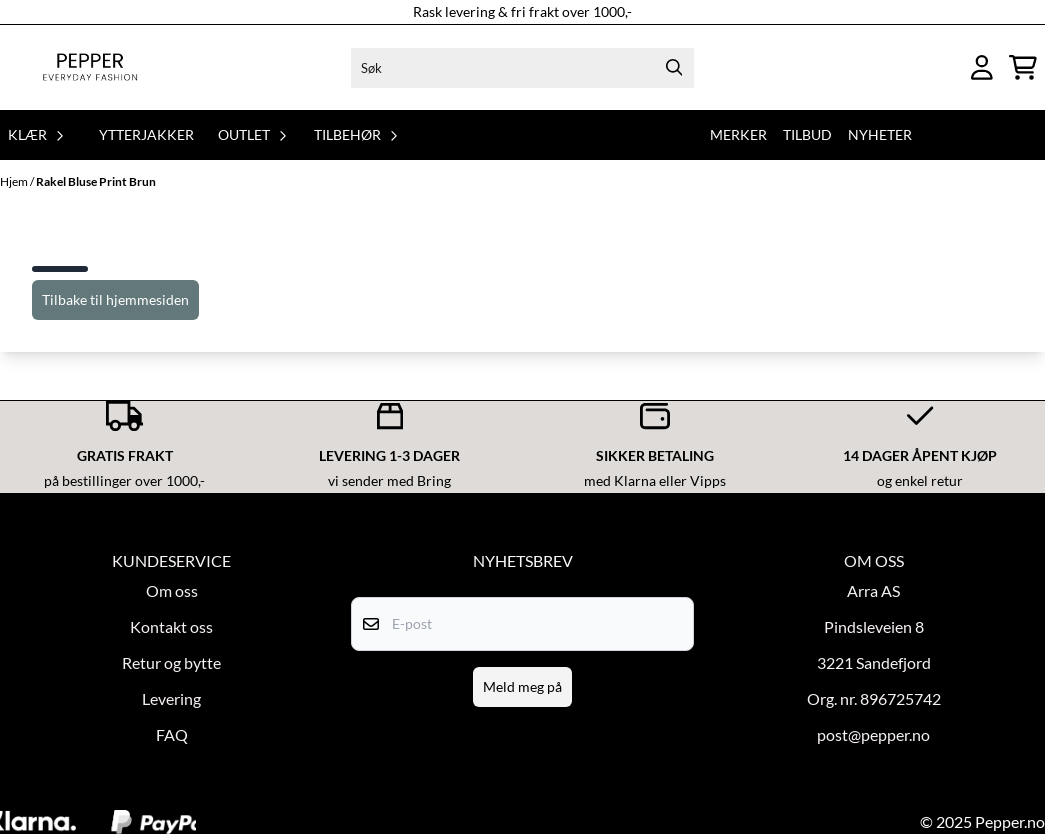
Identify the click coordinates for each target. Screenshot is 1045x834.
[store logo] (90, 67)
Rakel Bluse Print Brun (96, 181)
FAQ (172, 734)
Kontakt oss (171, 626)
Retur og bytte (171, 662)
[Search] (674, 68)
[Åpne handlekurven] (1023, 67)
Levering (171, 698)
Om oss (172, 590)
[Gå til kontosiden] (982, 67)
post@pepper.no (873, 734)
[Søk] (522, 68)
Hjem (15, 181)
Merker (738, 134)
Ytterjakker (146, 134)
